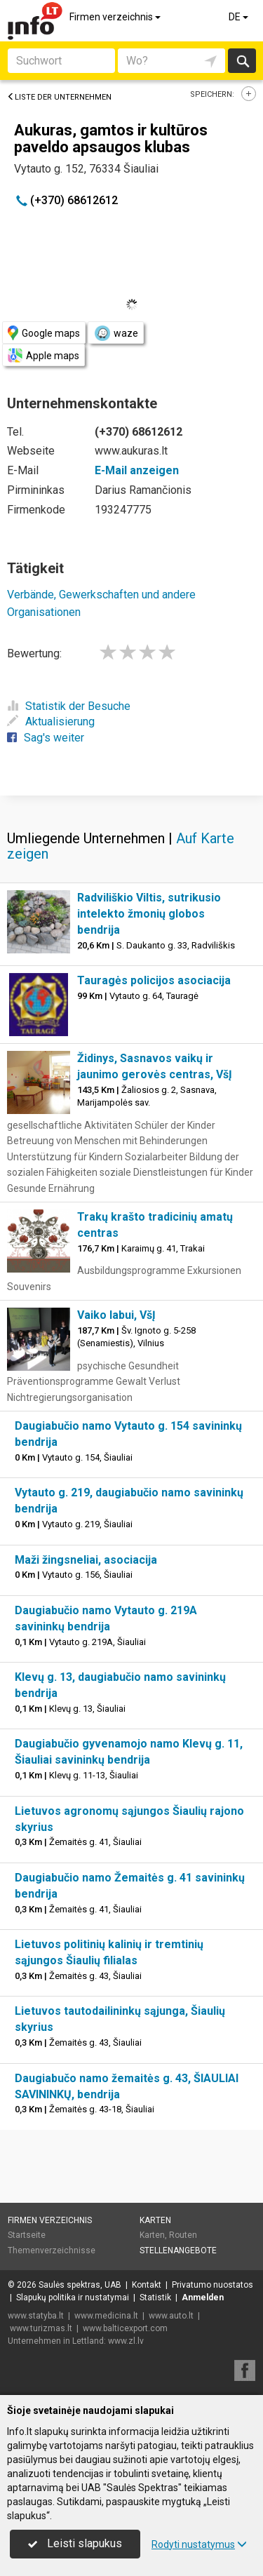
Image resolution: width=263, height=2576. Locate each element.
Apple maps (43, 355)
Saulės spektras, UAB (80, 2285)
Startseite (27, 2235)
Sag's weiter (45, 737)
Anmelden (203, 2297)
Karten (155, 2220)
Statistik (155, 2297)
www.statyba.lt (36, 2316)
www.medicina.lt (106, 2316)
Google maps (44, 333)
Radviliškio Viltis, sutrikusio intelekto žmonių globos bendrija (149, 914)
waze (115, 333)
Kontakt (146, 2285)
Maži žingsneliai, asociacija (86, 1560)
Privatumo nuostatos (212, 2285)
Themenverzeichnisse (51, 2250)
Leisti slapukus (75, 2543)
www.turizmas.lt (41, 2328)
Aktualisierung (51, 721)
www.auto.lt (171, 2316)
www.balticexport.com (125, 2328)
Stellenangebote (178, 2250)
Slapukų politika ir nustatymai (72, 2297)
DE (239, 16)
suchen (242, 60)
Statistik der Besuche (68, 706)
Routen (183, 2235)
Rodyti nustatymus (199, 2544)
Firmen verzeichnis (116, 16)
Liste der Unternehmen (59, 97)
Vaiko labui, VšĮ (116, 1315)
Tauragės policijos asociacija (154, 980)
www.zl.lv (126, 2341)
